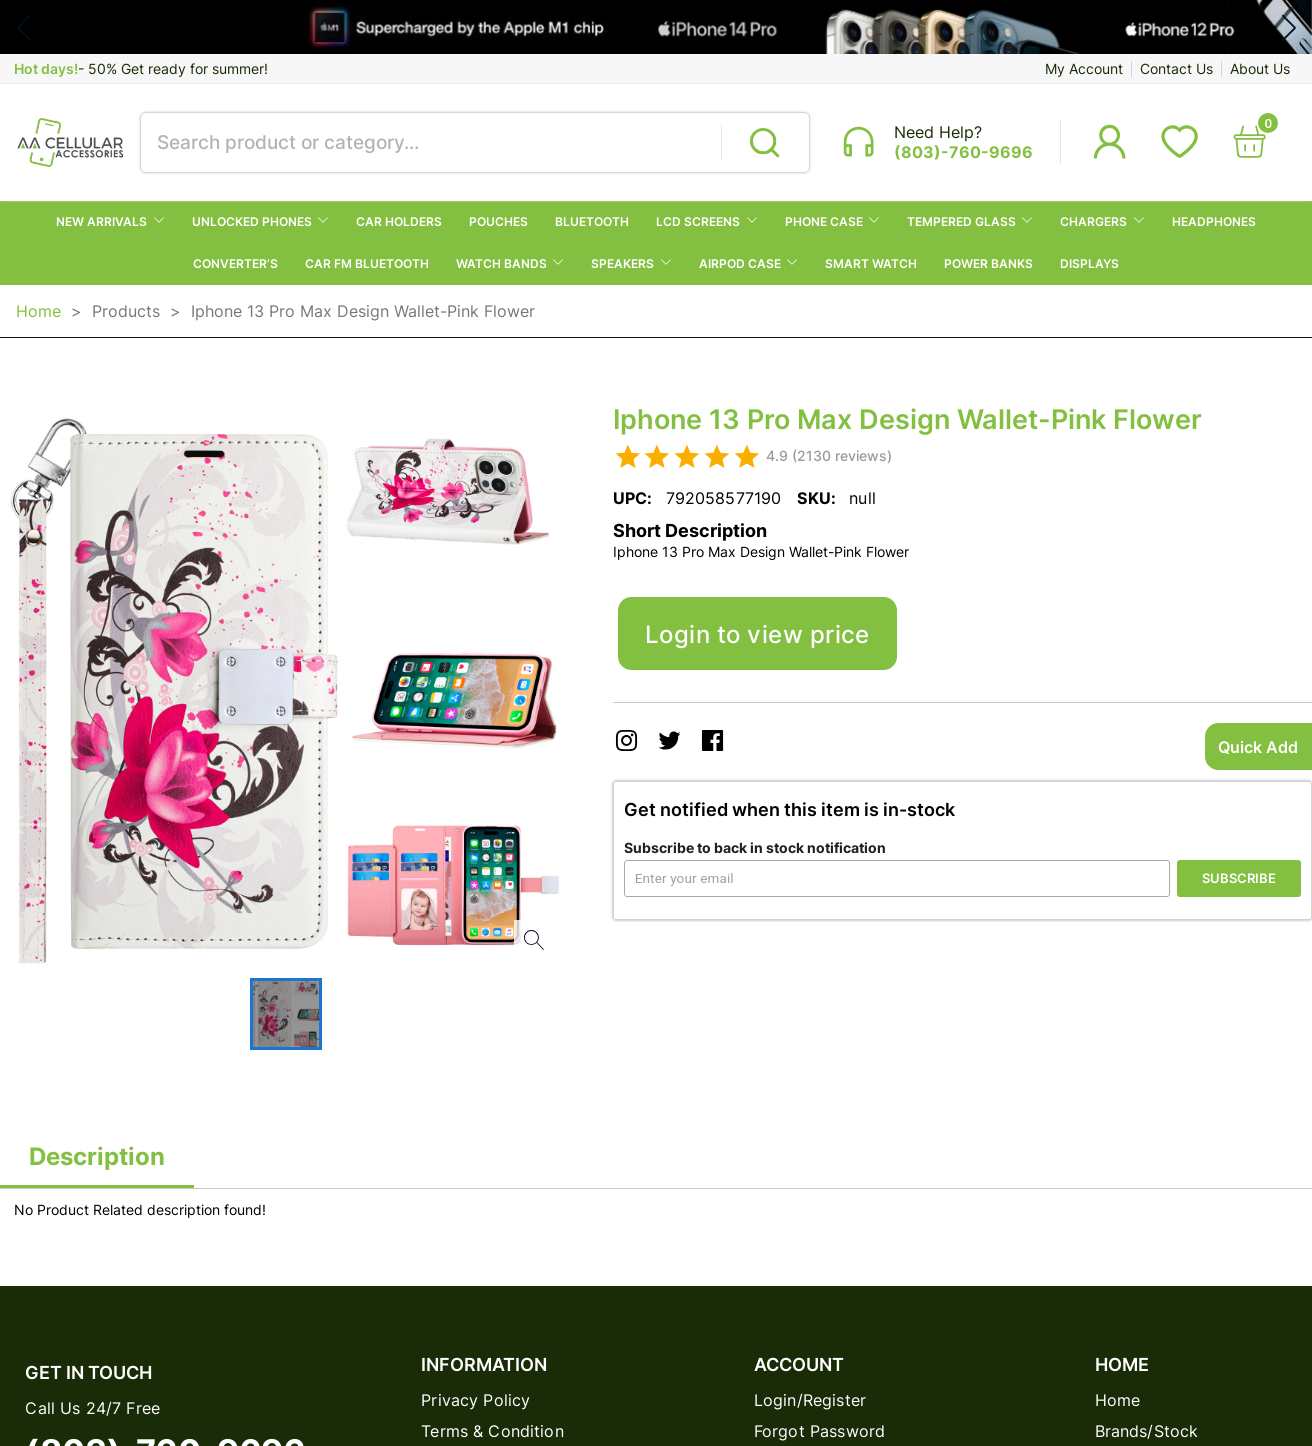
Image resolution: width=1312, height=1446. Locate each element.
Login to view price (757, 634)
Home (38, 311)
